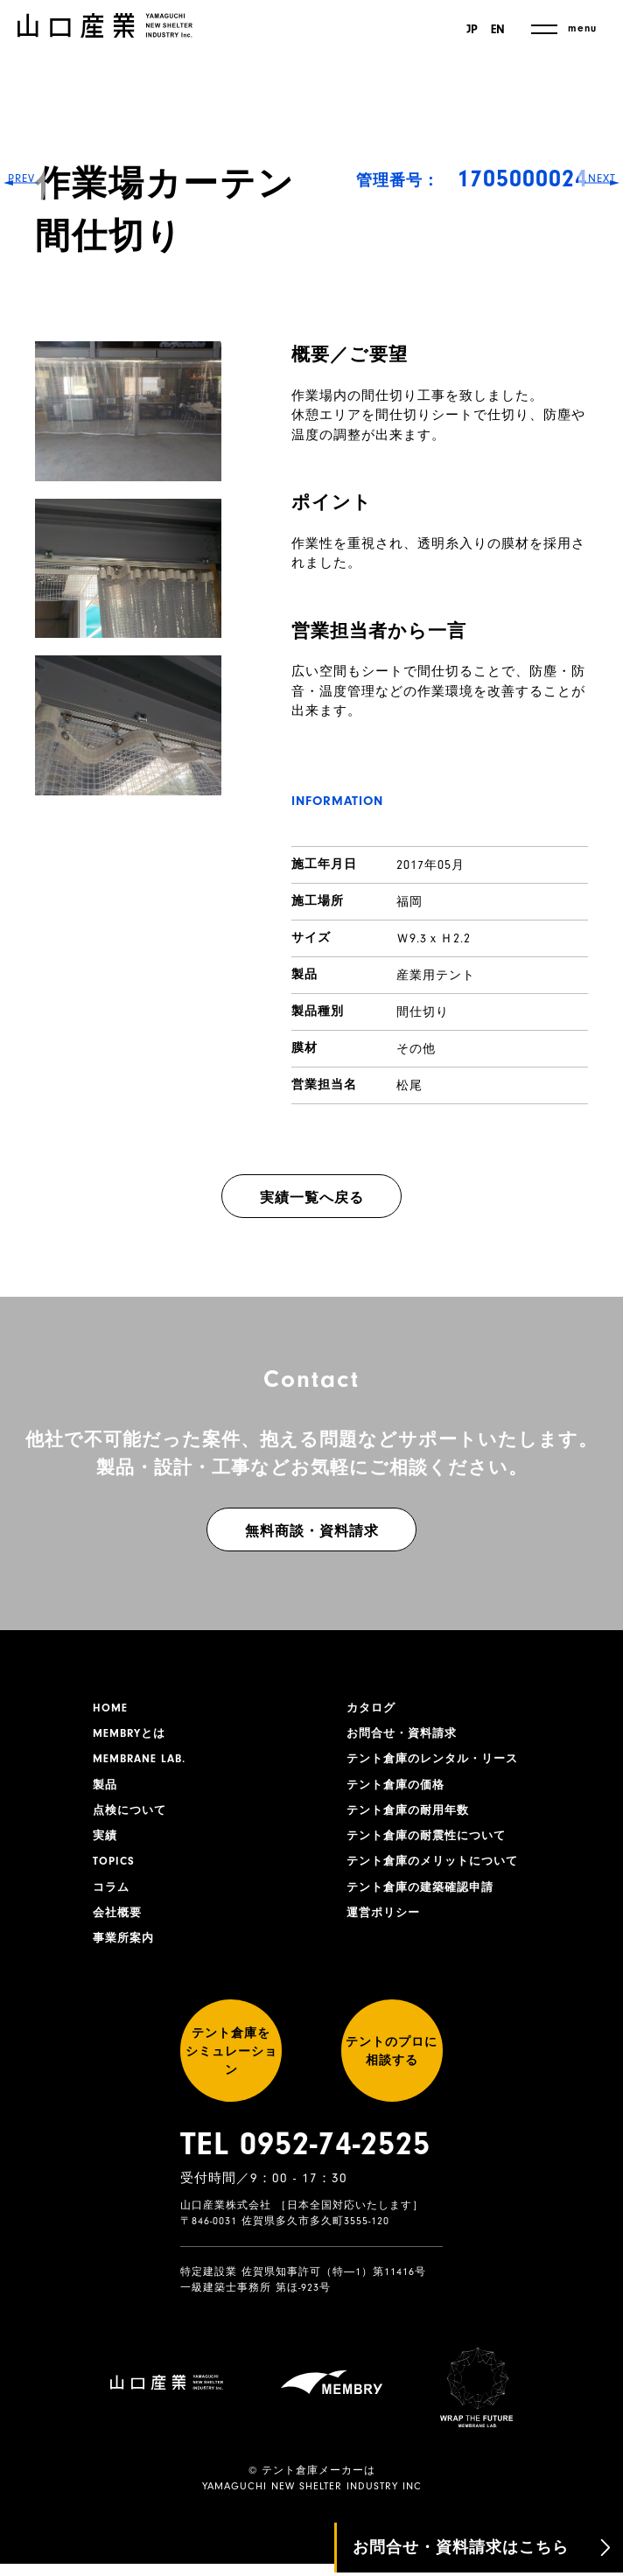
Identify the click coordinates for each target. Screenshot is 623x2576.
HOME (111, 1709)
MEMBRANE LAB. (143, 1763)
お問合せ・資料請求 (405, 1736)
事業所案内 (125, 1953)
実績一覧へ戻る (312, 1198)
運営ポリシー (385, 1926)
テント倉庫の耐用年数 (412, 1817)
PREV (26, 1287)
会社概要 (119, 1926)
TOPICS (115, 1872)
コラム (112, 1899)
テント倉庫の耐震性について (431, 1845)
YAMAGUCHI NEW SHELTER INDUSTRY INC (312, 2498)
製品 (106, 1790)
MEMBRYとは (132, 1736)
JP (469, 30)
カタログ (372, 1709)
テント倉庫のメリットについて (438, 1872)
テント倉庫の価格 (399, 1790)
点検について (132, 1817)
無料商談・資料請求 (312, 1531)
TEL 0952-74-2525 (305, 2179)
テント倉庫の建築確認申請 (425, 1899)
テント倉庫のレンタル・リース (438, 1763)
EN (498, 30)
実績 (106, 1845)
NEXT (597, 1287)
